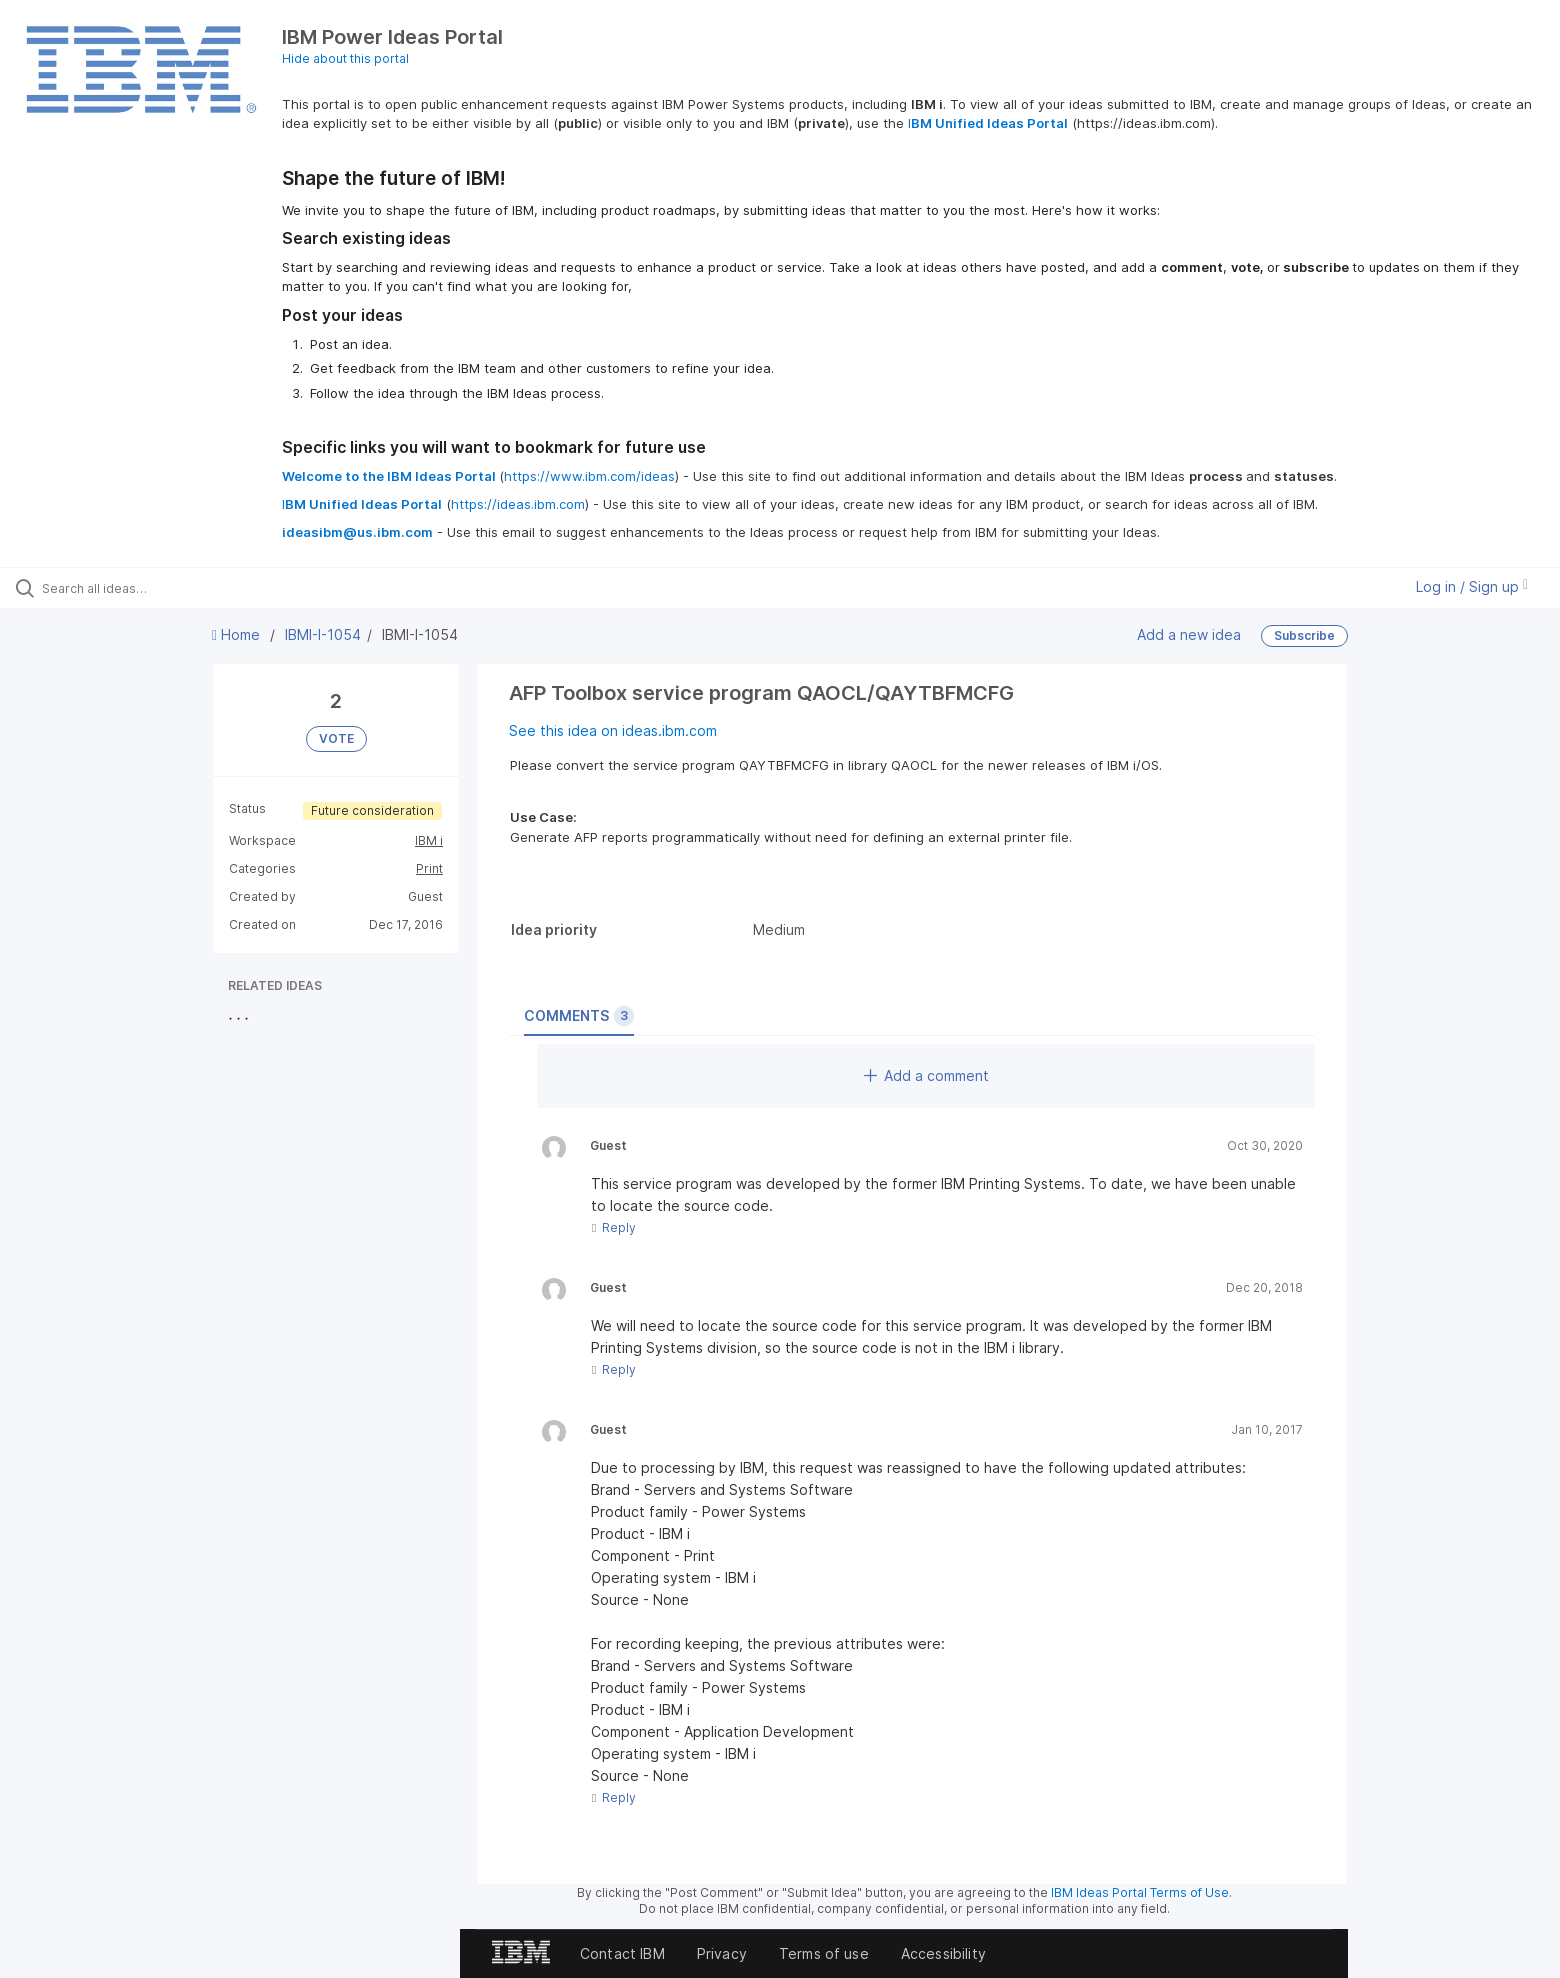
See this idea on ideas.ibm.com (613, 730)
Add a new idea (1189, 634)
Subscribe (1304, 635)
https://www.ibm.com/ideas (589, 476)
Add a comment (926, 1075)
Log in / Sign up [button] (1472, 586)
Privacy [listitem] (722, 1953)
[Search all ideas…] (181, 588)
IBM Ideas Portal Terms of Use (1140, 1892)
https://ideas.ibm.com (518, 504)
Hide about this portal (345, 58)
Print (429, 868)
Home (238, 634)
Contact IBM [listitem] (622, 1953)
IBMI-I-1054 (323, 634)
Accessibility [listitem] (943, 1953)
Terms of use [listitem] (824, 1953)
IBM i (429, 840)
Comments (579, 1016)
